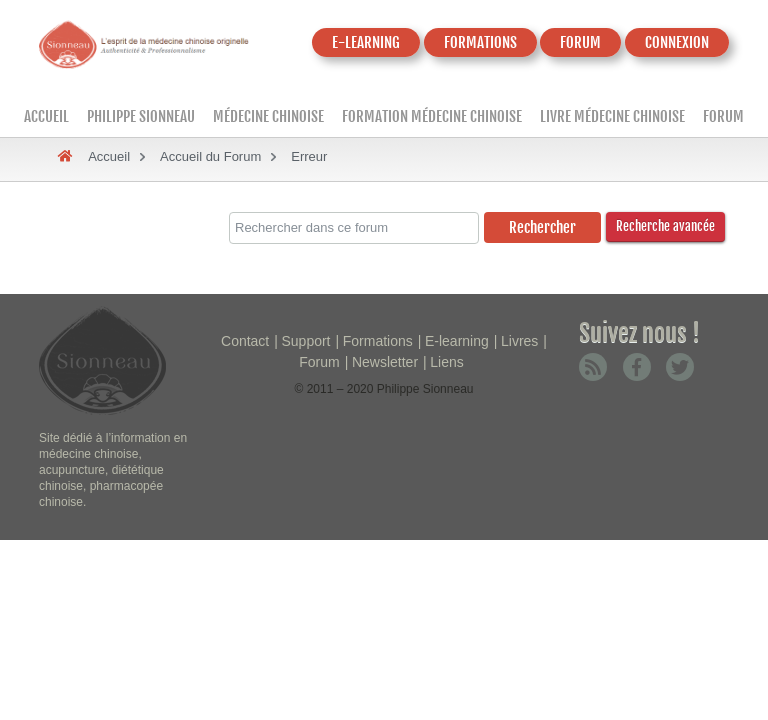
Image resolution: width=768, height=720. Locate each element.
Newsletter (385, 362)
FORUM (580, 42)
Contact (245, 341)
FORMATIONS (480, 42)
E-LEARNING (366, 42)
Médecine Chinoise (268, 116)
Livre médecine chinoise (612, 116)
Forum (723, 116)
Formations (378, 341)
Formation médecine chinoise (432, 116)
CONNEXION (677, 42)
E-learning (457, 341)
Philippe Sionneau (141, 116)
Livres (519, 341)
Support (305, 341)
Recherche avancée (665, 226)
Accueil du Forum (210, 156)
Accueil (46, 116)
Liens (446, 362)
